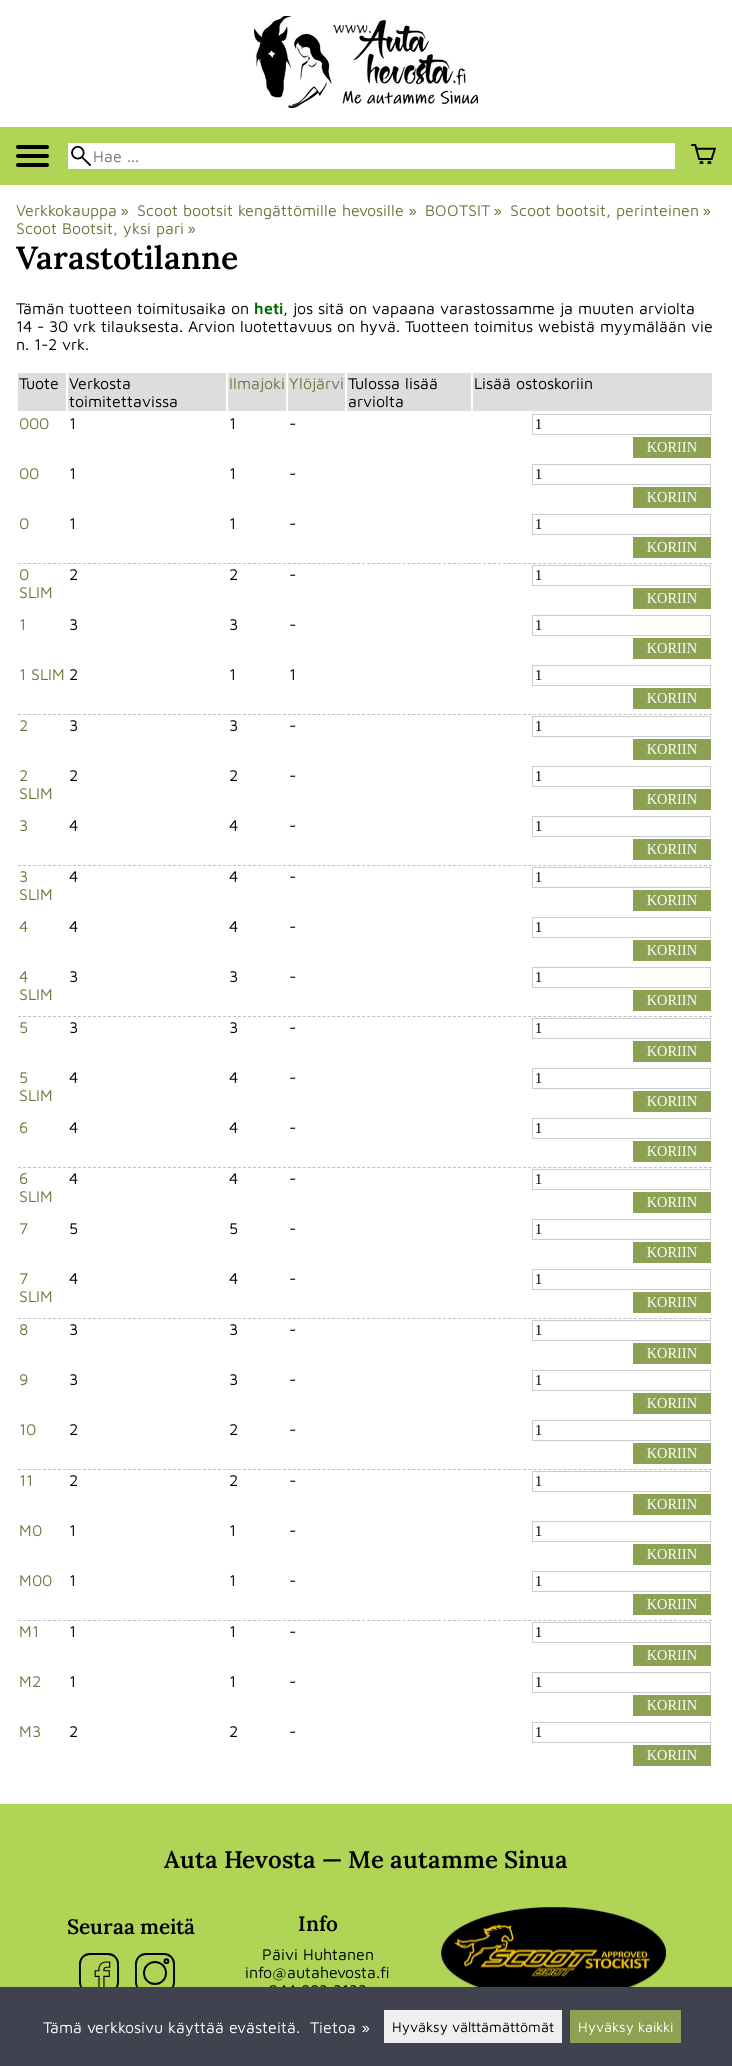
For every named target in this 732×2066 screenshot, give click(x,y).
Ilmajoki (257, 383)
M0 (30, 1530)
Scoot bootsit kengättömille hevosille (276, 210)
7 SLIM (36, 1287)
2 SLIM (36, 784)
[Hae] (371, 156)
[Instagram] (159, 1974)
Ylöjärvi (316, 383)
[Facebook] (103, 1974)
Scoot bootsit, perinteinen (610, 210)
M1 (29, 1631)
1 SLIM (42, 674)
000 (34, 423)
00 (29, 473)
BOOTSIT (463, 210)
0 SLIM (36, 583)
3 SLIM (36, 885)
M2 (30, 1681)
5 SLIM (36, 1086)
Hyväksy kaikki (625, 2026)
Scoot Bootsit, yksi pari (106, 228)
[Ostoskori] (703, 156)
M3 (30, 1731)
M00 (35, 1580)
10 (27, 1429)
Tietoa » (340, 2027)
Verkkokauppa (72, 210)
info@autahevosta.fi (317, 1972)
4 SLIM (36, 985)
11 (26, 1480)
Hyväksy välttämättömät (473, 2026)
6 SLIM (36, 1187)
